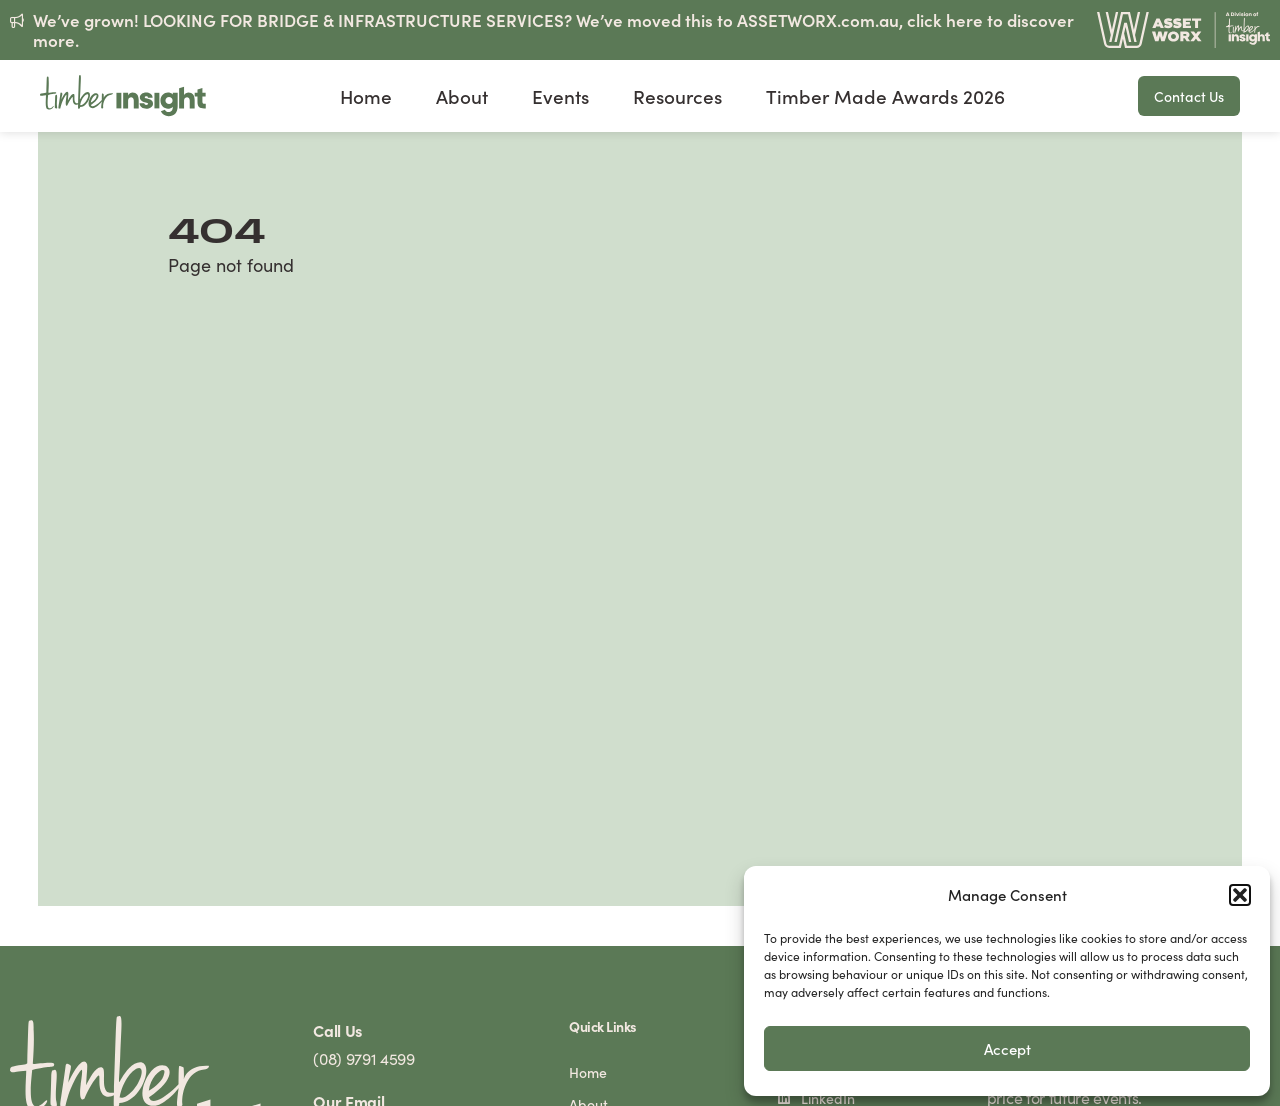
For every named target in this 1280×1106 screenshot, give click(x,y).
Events (560, 96)
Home (366, 96)
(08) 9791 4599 (364, 1058)
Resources (677, 96)
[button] (1240, 895)
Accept (1007, 1048)
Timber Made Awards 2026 (885, 96)
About (462, 96)
